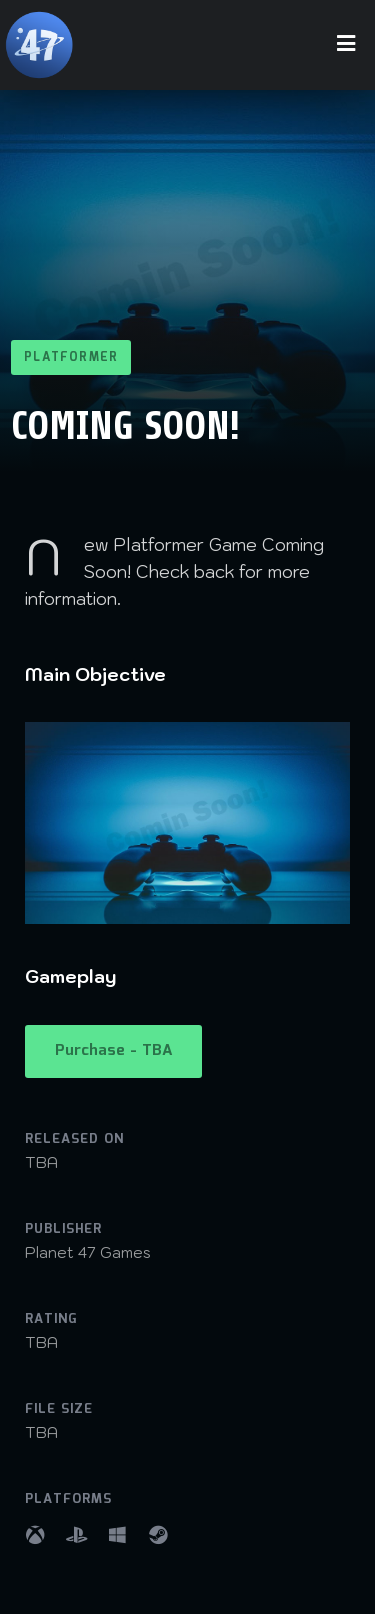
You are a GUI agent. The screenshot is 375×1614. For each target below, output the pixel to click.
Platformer (71, 357)
